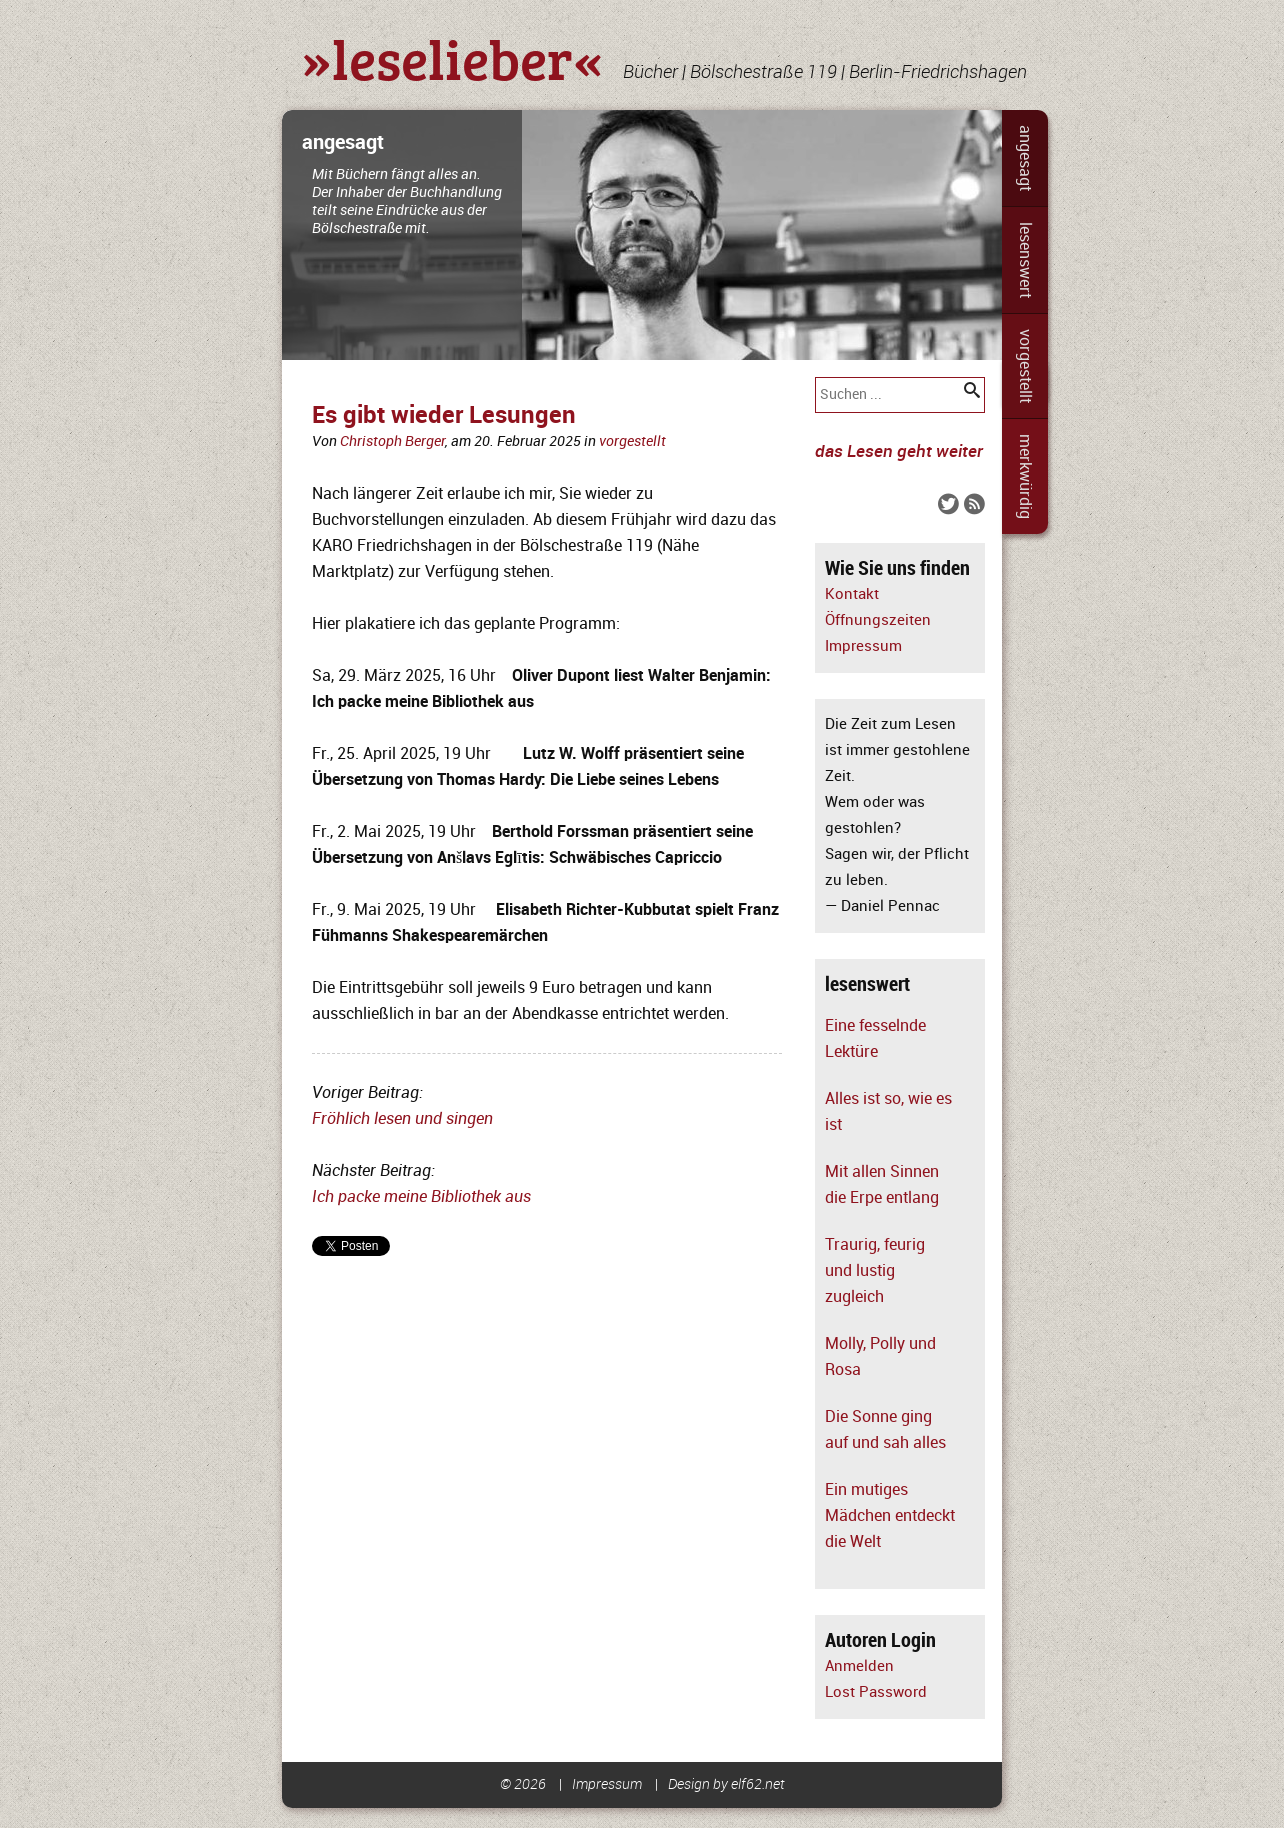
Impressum (863, 646)
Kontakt (852, 594)
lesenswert (1025, 260)
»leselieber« (452, 58)
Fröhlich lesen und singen (402, 1119)
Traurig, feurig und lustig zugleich (875, 1271)
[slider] (642, 235)
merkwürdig (1025, 476)
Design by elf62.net (726, 1784)
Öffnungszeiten (878, 620)
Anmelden (859, 1666)
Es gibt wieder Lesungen (444, 415)
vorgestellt (1025, 366)
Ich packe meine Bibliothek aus (421, 1197)
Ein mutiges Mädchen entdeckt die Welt (890, 1516)
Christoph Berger (392, 441)
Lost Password (876, 1692)
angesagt (1025, 158)
